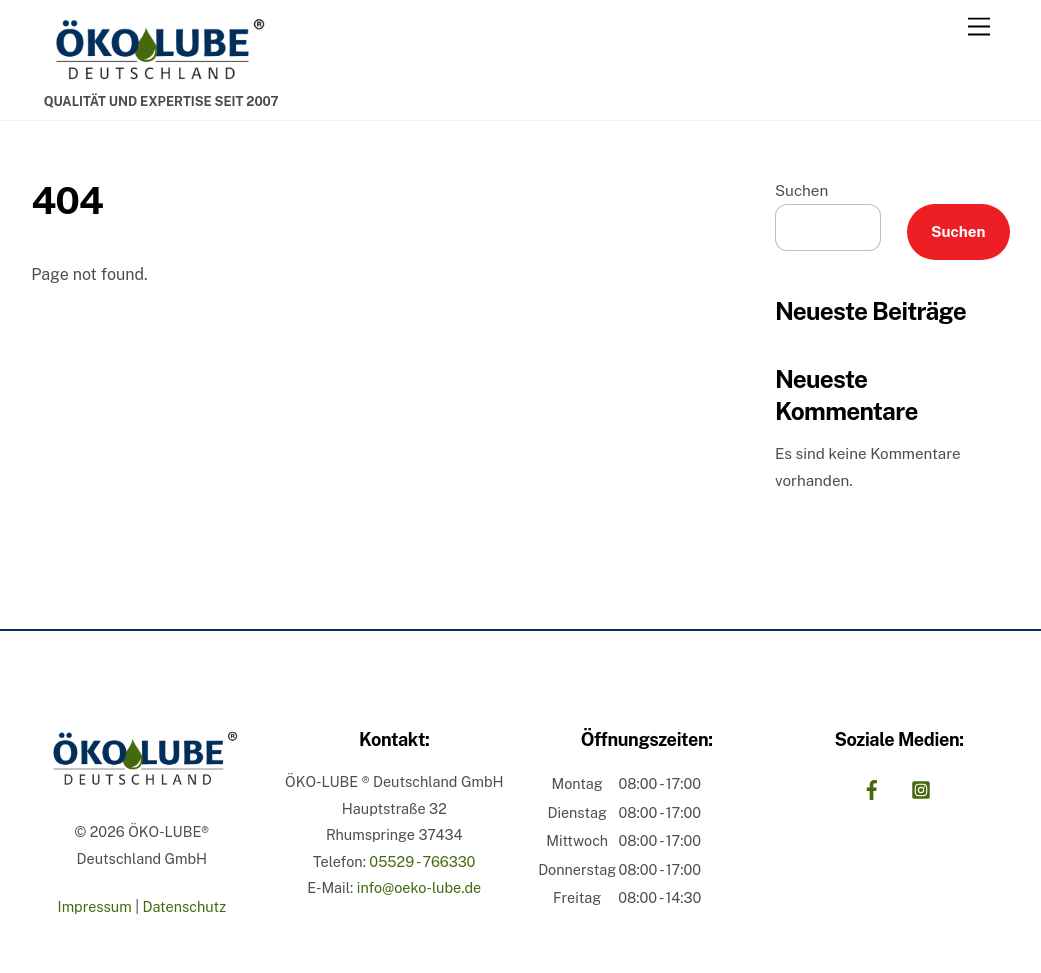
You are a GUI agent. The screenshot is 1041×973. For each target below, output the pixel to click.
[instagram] (921, 787)
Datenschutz (184, 906)
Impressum (95, 906)
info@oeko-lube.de (419, 887)
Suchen (801, 190)
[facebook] (872, 787)
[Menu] (979, 27)
